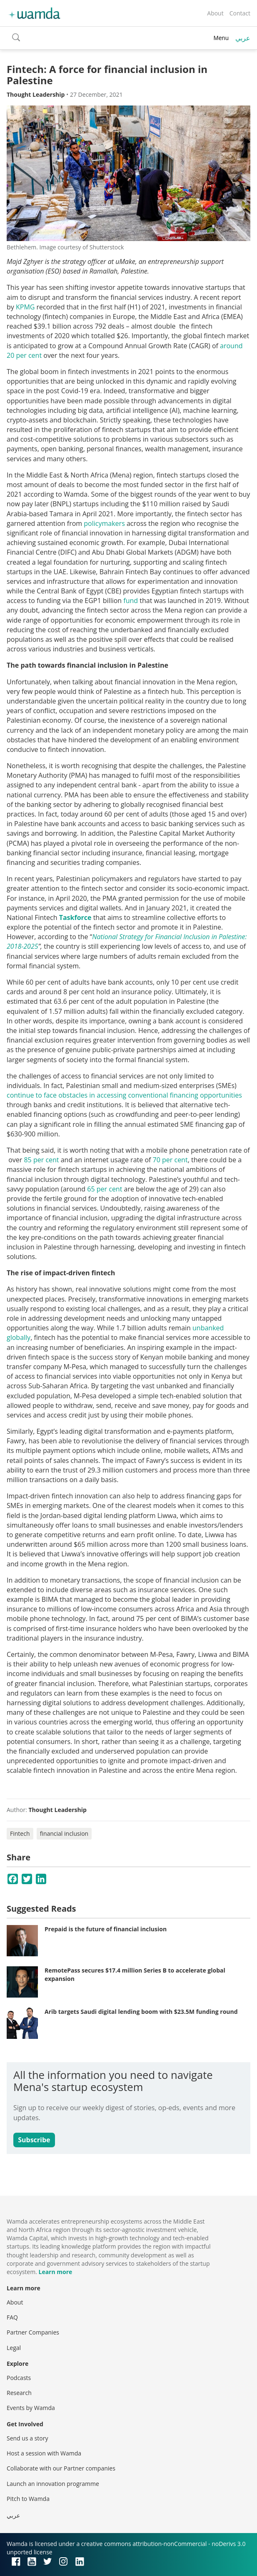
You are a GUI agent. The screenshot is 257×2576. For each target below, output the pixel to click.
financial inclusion (64, 1833)
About (215, 13)
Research (19, 2393)
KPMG (25, 307)
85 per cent (41, 1159)
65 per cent (104, 1189)
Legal (14, 2348)
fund (130, 600)
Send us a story (27, 2438)
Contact (240, 13)
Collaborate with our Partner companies (61, 2468)
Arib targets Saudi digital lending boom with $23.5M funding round (141, 2012)
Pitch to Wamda (28, 2499)
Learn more (55, 2272)
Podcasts (19, 2378)
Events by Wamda (31, 2408)
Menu (221, 38)
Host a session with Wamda (44, 2453)
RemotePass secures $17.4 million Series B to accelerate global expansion (135, 1974)
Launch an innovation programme (53, 2484)
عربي (242, 38)
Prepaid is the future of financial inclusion (106, 1929)
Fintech (20, 1833)
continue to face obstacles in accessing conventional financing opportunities (124, 1095)
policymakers (104, 523)
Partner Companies (33, 2332)
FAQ (12, 2317)
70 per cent (170, 1159)
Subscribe (34, 2139)
